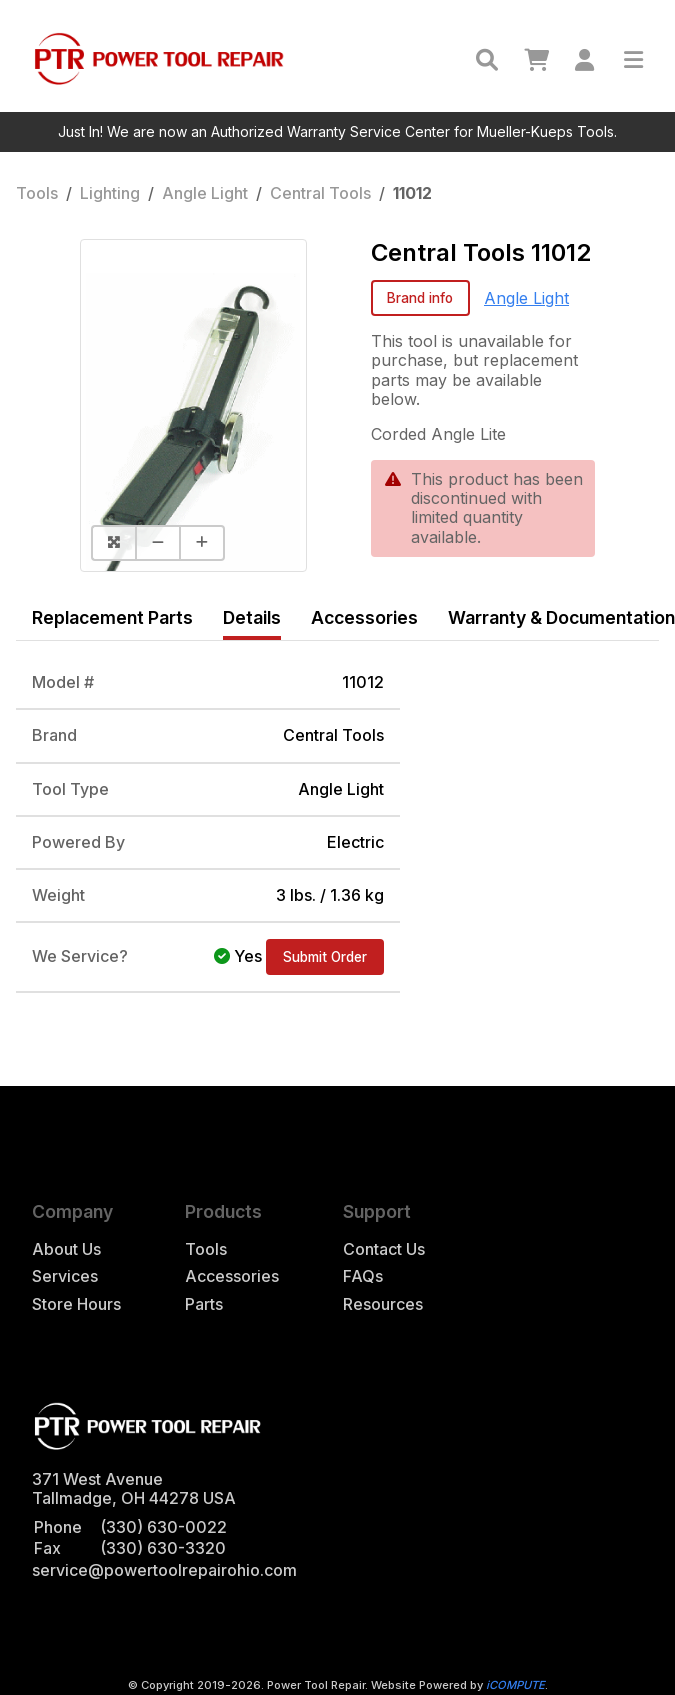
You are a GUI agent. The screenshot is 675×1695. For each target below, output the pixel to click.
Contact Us (384, 1249)
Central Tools (320, 193)
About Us (66, 1249)
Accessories (232, 1276)
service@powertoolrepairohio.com (164, 1570)
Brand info (420, 298)
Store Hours (76, 1304)
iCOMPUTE (515, 1685)
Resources (383, 1304)
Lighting (110, 193)
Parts (204, 1304)
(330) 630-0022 (163, 1527)
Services (65, 1276)
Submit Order (325, 957)
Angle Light (205, 193)
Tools (37, 193)
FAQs (363, 1276)
